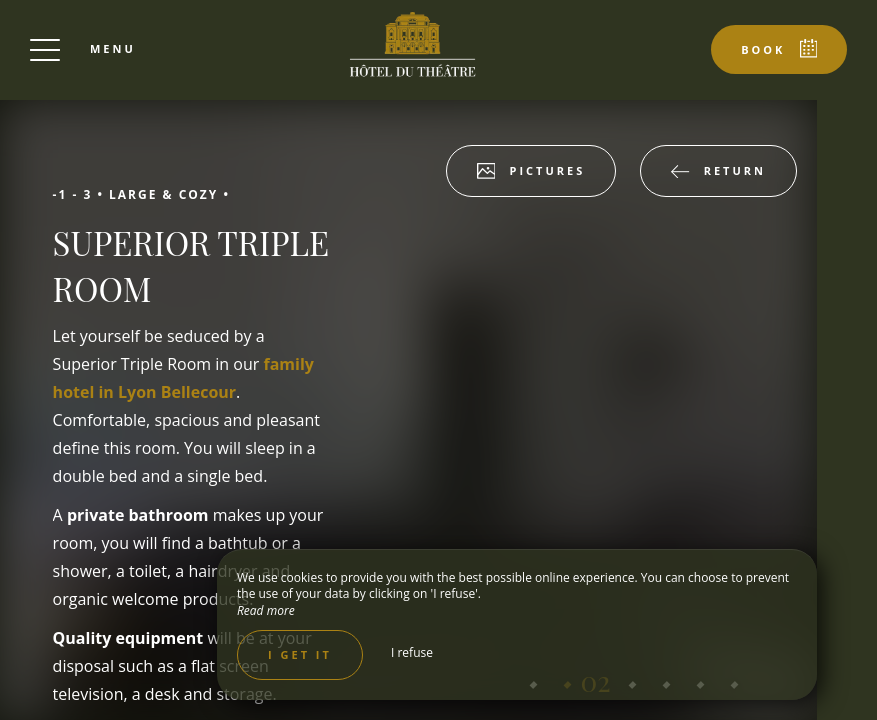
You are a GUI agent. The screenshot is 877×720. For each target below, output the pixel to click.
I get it (300, 654)
